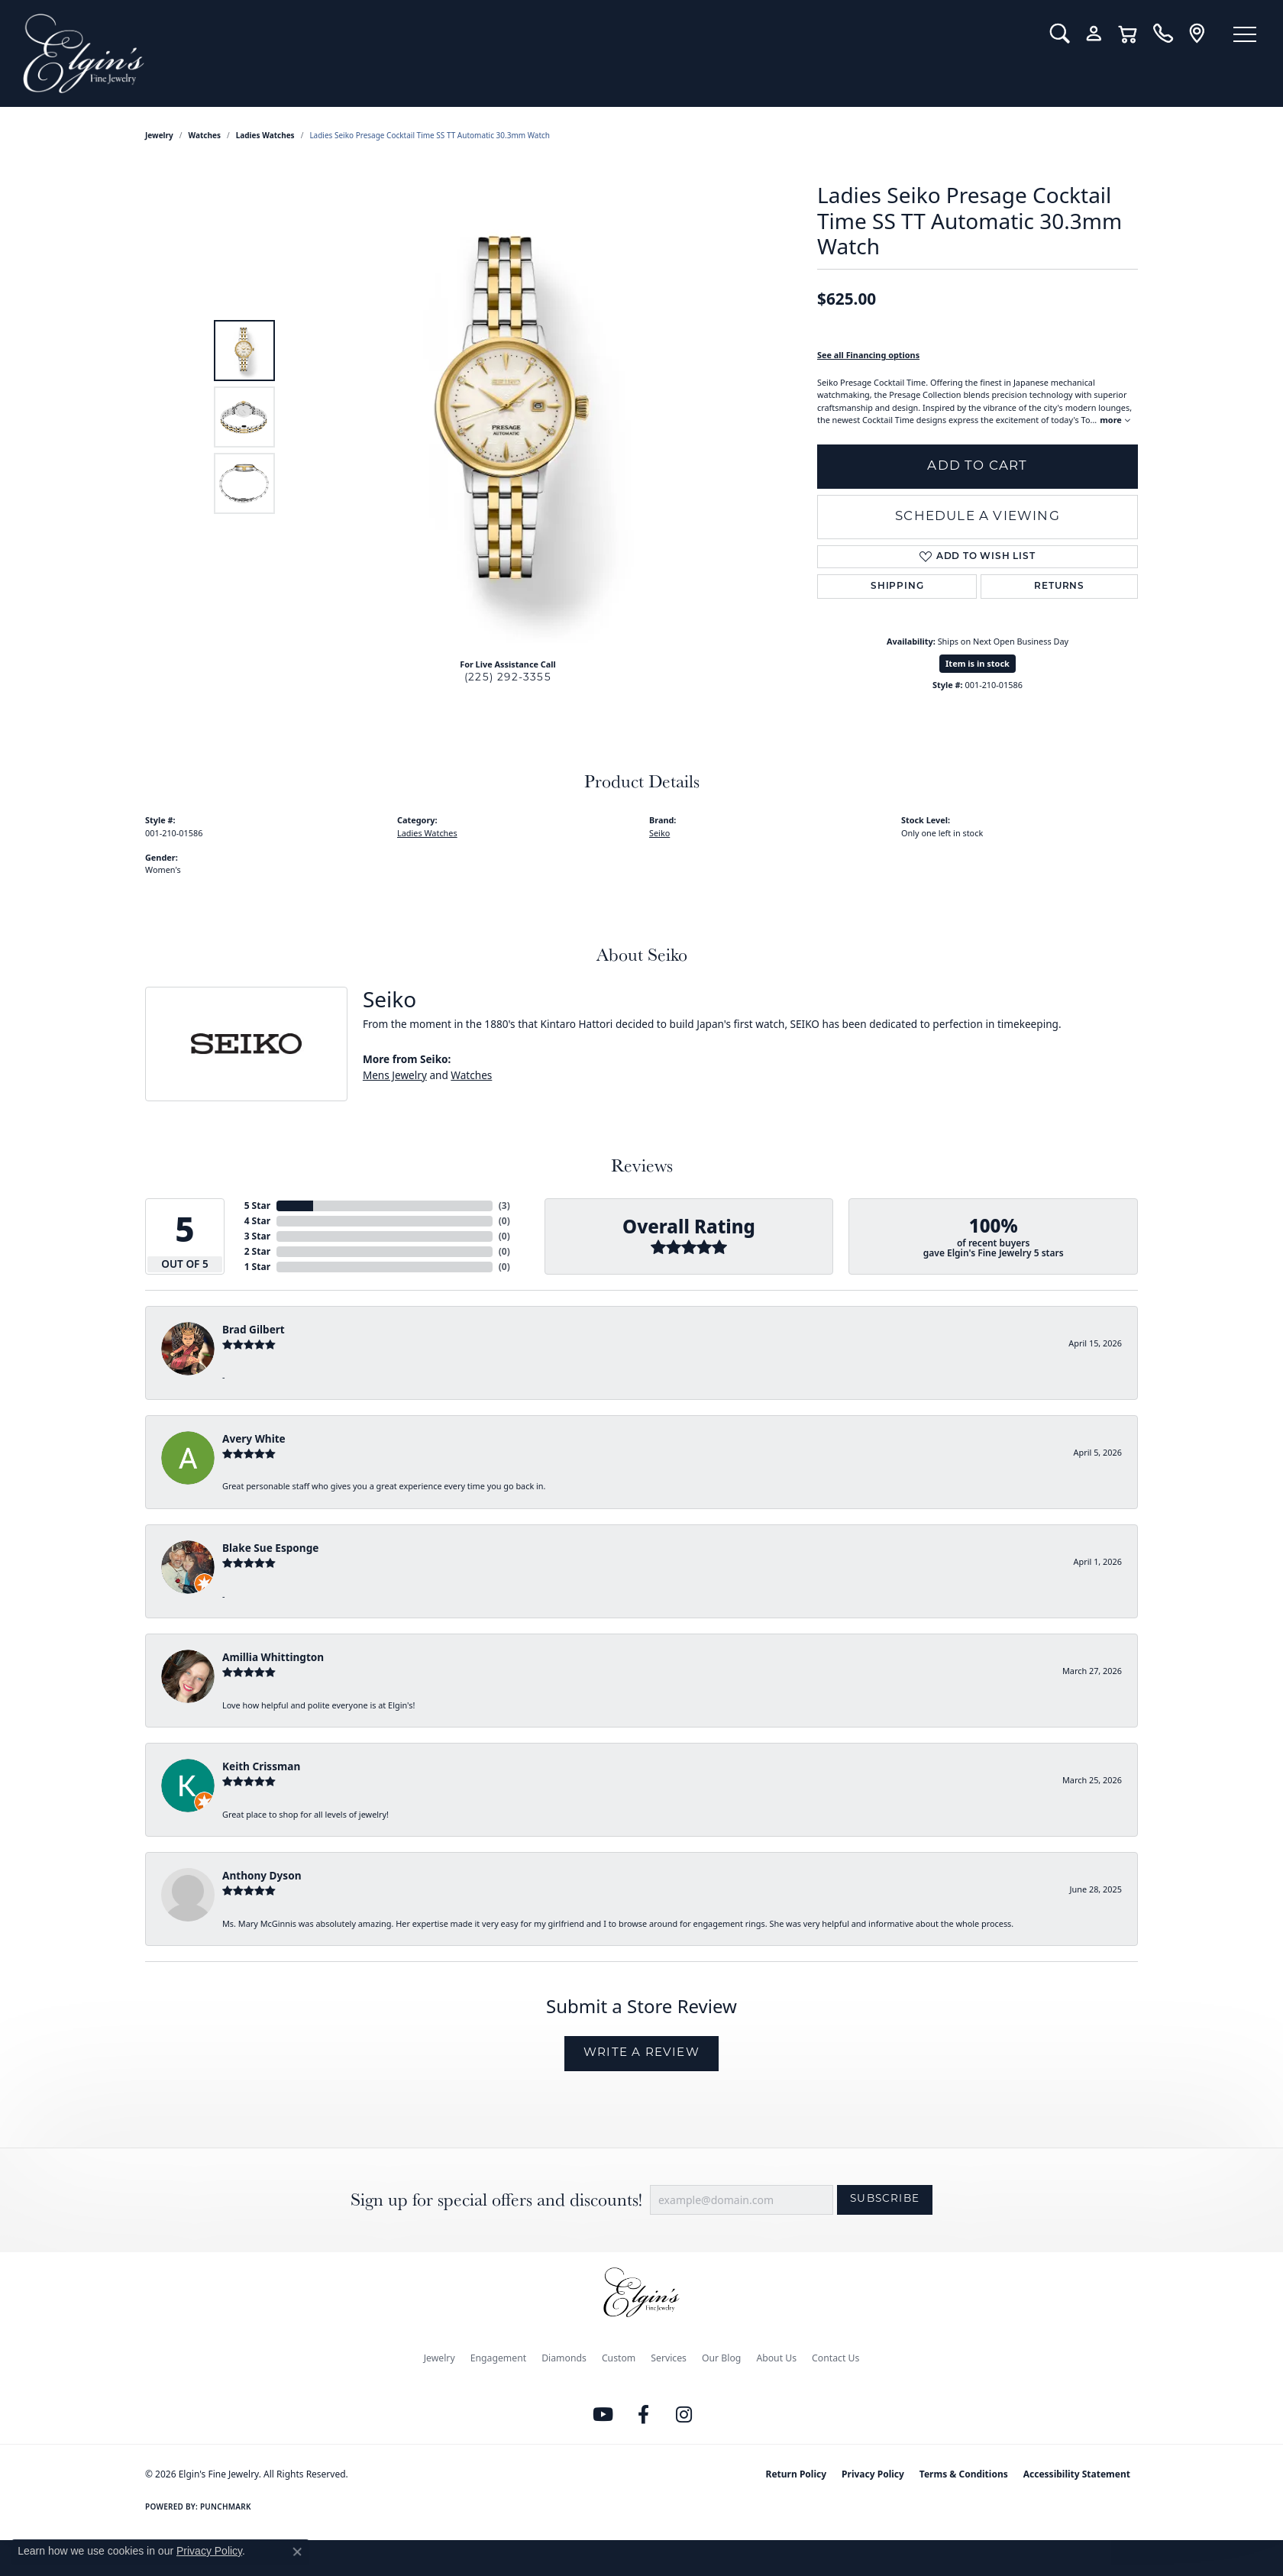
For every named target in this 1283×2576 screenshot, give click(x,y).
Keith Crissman (261, 1766)
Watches (205, 135)
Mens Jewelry (395, 1075)
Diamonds (564, 2357)
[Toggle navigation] (1245, 34)
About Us (776, 2357)
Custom (618, 2357)
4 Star (257, 1220)
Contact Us (835, 2357)
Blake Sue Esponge (270, 1547)
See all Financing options (868, 354)
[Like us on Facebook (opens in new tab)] (644, 2415)
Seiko (659, 833)
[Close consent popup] (297, 2551)
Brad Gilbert (253, 1329)
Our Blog (721, 2357)
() (504, 1205)
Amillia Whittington (273, 1657)
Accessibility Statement (1076, 2474)
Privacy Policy (873, 2474)
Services (669, 2357)
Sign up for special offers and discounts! (496, 2200)
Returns (1059, 586)
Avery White (254, 1438)
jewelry (159, 135)
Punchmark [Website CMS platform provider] (225, 2506)
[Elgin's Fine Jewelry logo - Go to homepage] (525, 53)
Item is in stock (977, 663)
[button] (1059, 33)
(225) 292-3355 (507, 678)
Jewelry (439, 2357)
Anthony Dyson (261, 1875)
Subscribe (884, 2199)
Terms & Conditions (963, 2474)
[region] (512, 417)
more (1114, 419)
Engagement (498, 2357)
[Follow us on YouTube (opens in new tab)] (603, 2415)
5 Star (257, 1205)
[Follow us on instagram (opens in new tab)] (684, 2415)
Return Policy (796, 2474)
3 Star (257, 1236)
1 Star (257, 1266)
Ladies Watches (265, 135)
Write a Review (641, 2053)
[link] (1162, 33)
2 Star (257, 1251)
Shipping (897, 586)
